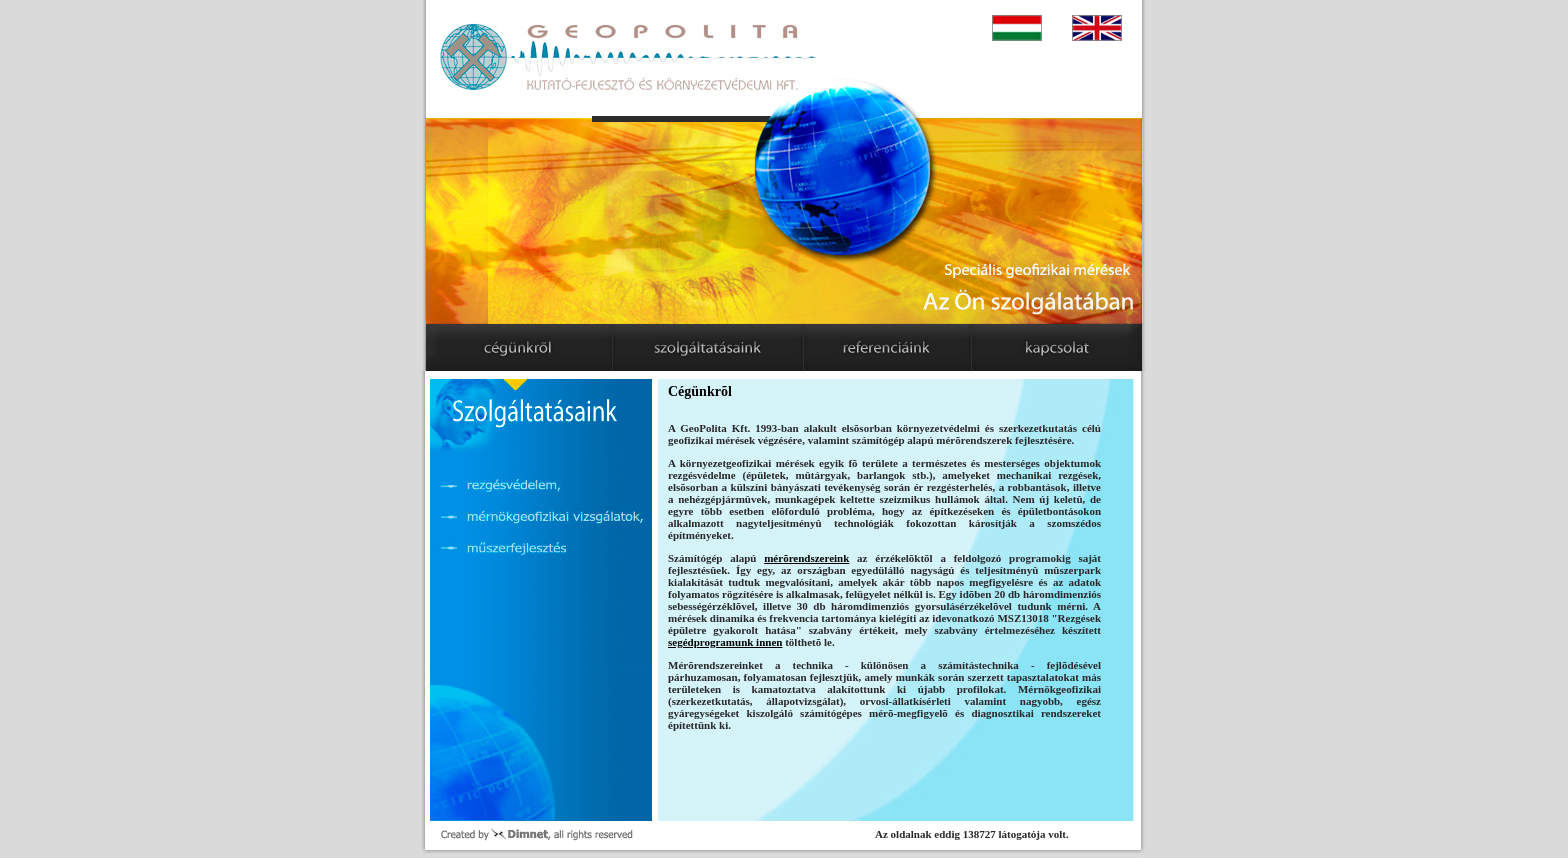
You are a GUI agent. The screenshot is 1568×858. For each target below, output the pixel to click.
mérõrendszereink (806, 558)
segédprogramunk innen (725, 642)
